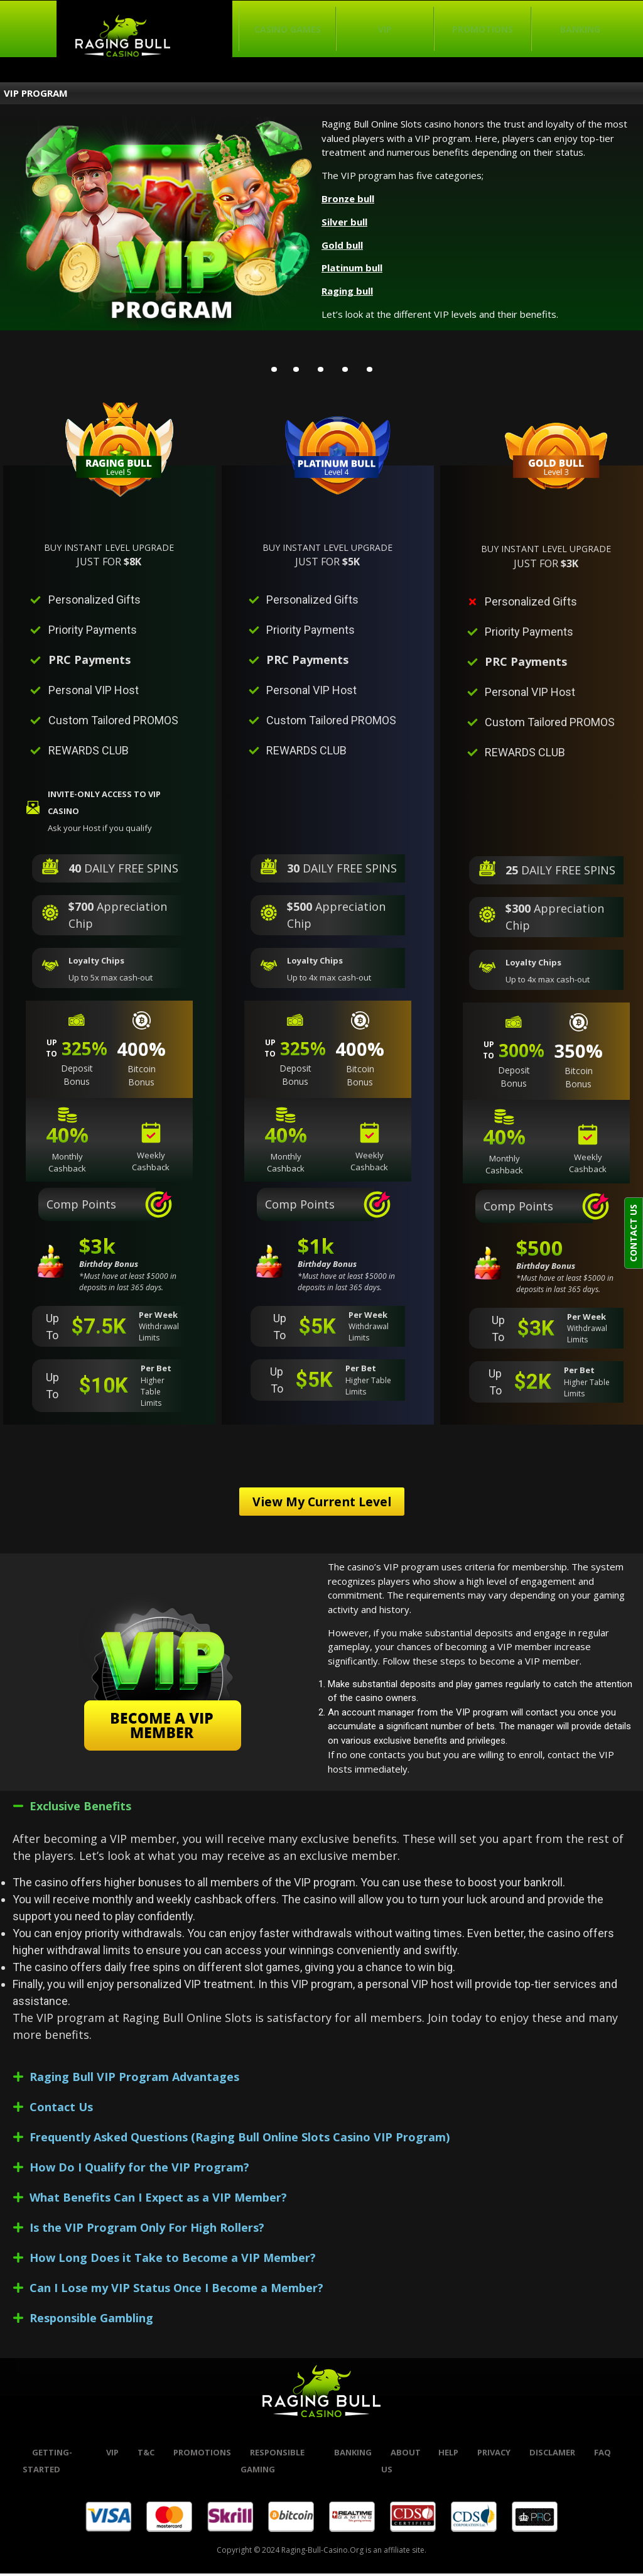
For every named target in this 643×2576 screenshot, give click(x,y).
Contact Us (61, 2109)
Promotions (482, 29)
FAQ (602, 2455)
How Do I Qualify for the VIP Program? (139, 2170)
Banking (580, 29)
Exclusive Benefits (80, 1809)
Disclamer (552, 2455)
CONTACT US (633, 1233)
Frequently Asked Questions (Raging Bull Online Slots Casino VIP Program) (240, 2140)
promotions (202, 2455)
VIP (385, 29)
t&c (146, 2455)
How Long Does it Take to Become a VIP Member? (173, 2260)
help (448, 2455)
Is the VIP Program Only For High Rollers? (147, 2230)
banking (353, 2455)
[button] (321, 1809)
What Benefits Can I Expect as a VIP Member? (158, 2200)
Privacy (494, 2455)
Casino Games (287, 29)
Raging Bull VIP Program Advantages (134, 2079)
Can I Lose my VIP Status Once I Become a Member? (176, 2290)
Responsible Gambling (91, 2321)
